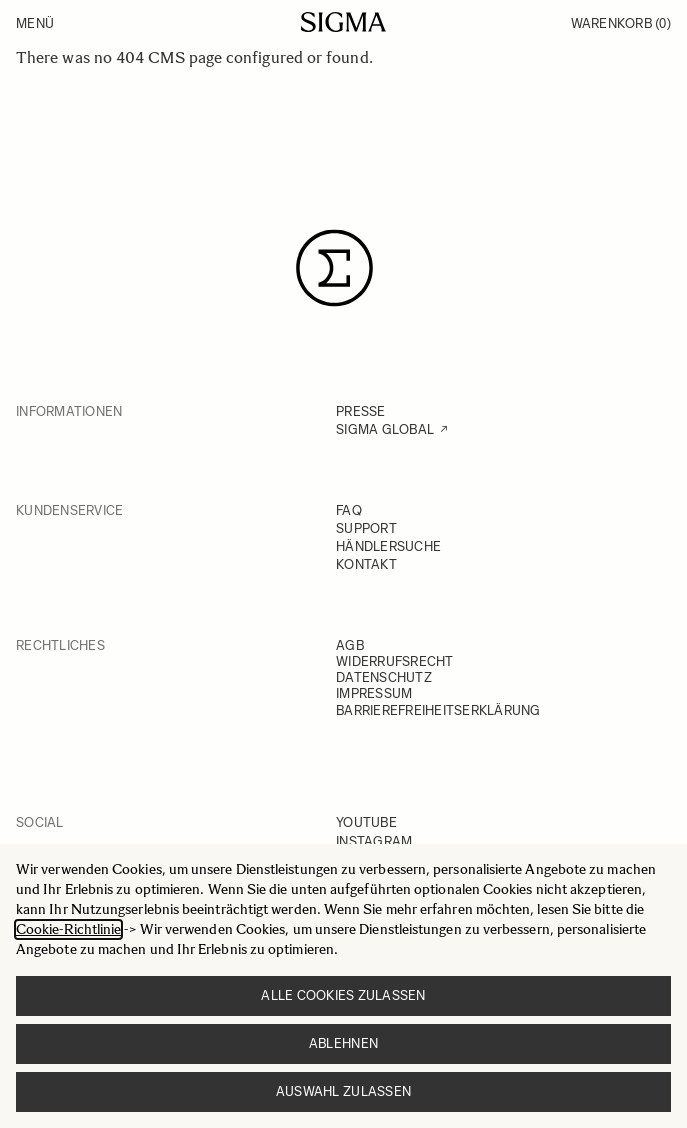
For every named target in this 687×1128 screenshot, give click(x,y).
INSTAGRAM (374, 841)
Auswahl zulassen (343, 1091)
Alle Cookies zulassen (343, 995)
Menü (35, 23)
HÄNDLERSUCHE (388, 546)
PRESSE (361, 411)
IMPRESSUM (374, 693)
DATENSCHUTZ (384, 677)
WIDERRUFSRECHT (395, 661)
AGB (350, 645)
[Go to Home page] (343, 22)
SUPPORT (366, 528)
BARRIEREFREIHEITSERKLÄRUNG (438, 710)
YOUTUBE (366, 822)
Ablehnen (343, 1043)
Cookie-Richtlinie (68, 929)
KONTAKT (366, 564)
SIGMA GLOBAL (385, 429)
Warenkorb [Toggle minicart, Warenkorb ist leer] (621, 23)
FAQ (349, 510)
